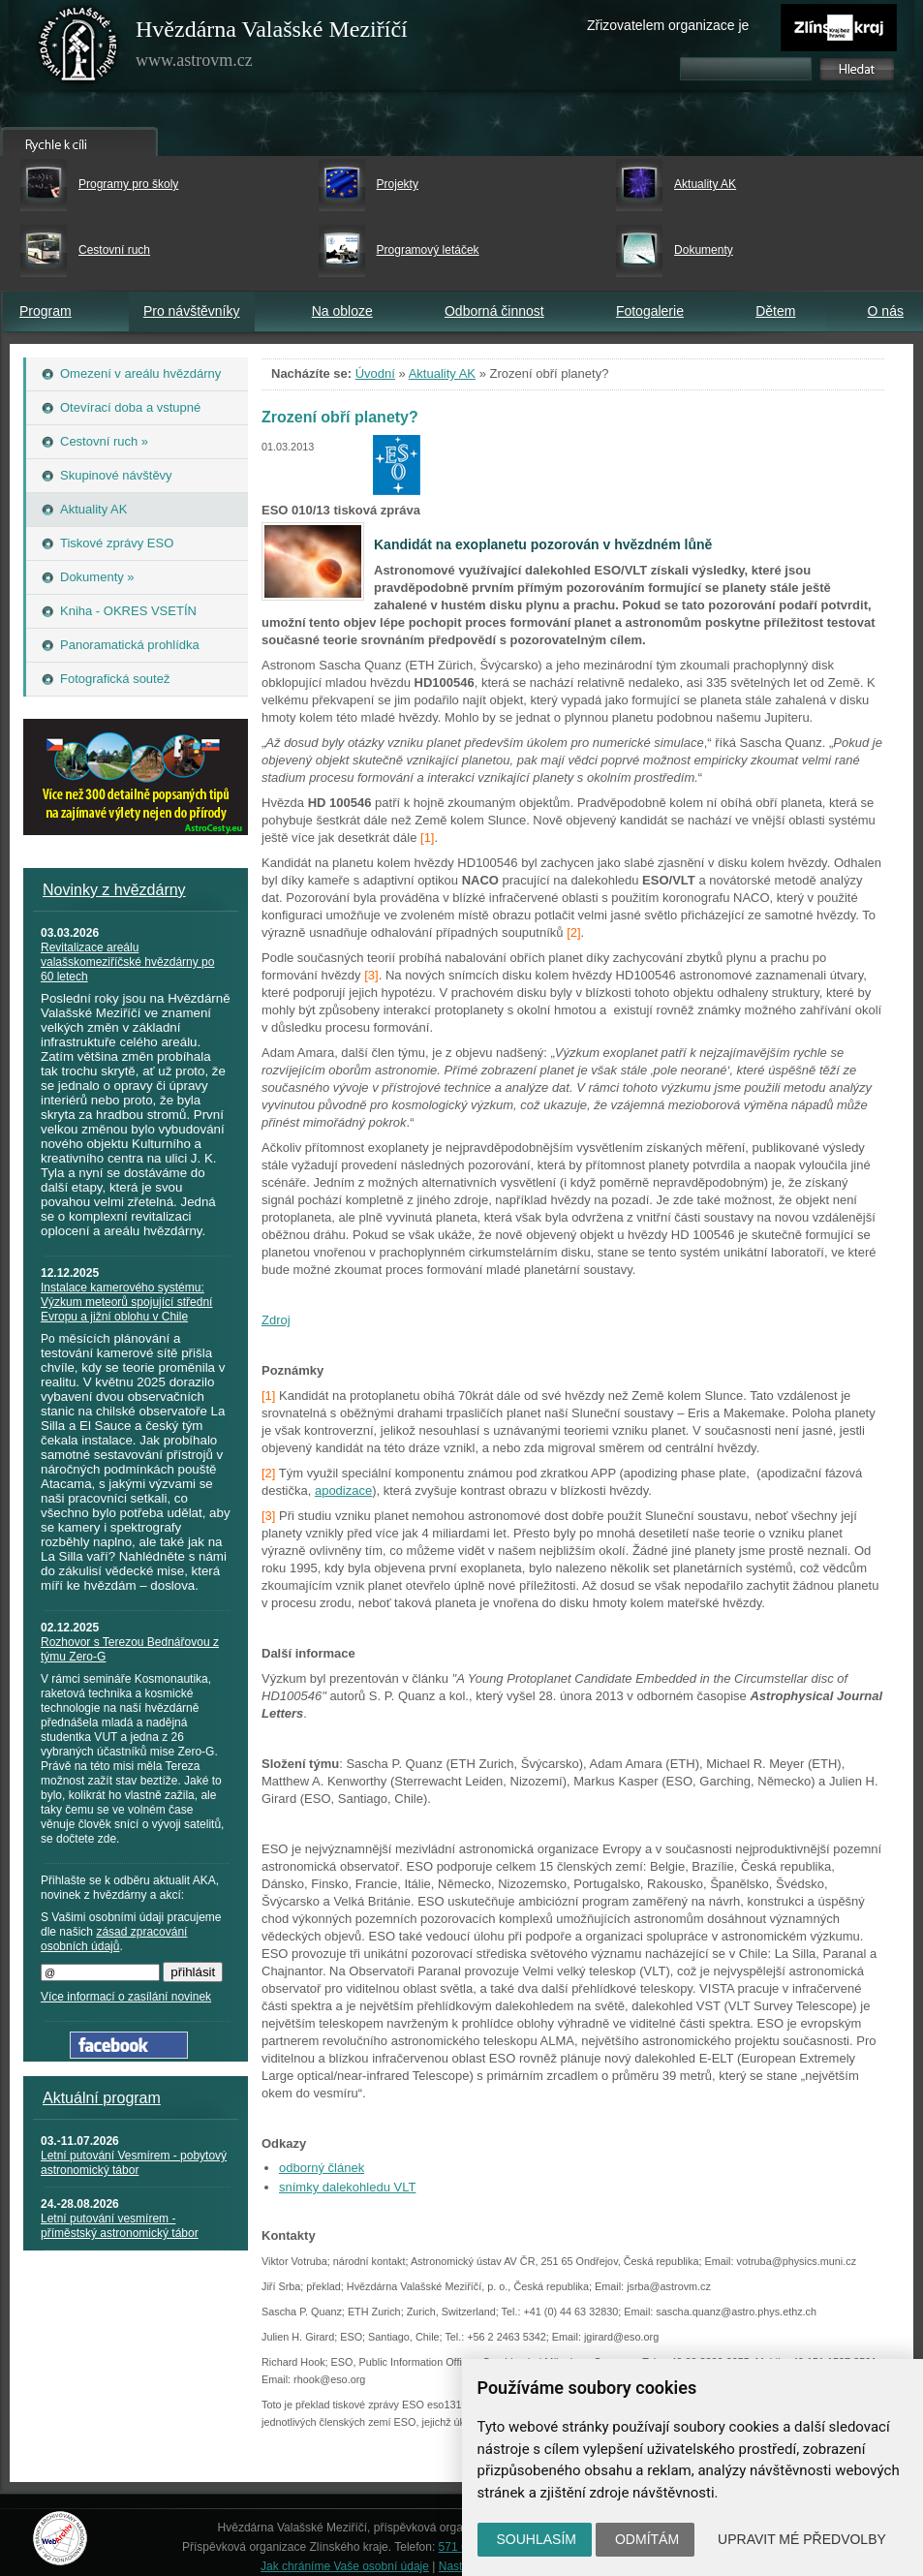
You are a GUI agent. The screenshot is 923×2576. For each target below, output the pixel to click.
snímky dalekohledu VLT (347, 2187)
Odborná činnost (494, 311)
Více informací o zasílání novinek (126, 1996)
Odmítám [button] (647, 2539)
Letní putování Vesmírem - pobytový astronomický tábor (134, 2163)
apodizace (343, 1490)
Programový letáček (428, 250)
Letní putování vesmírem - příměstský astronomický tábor (120, 2226)
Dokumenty (703, 250)
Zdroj (276, 1320)
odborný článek (321, 2167)
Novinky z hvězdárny (114, 890)
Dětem (775, 311)
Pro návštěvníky (191, 311)
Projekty (397, 184)
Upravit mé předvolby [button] (802, 2539)
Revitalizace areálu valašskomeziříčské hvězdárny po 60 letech (127, 962)
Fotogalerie (650, 311)
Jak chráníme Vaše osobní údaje (345, 2566)
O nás (886, 311)
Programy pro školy (128, 184)
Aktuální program (102, 2098)
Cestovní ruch (114, 250)
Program (45, 311)
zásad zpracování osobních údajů (114, 1939)
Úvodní (375, 373)
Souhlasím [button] (536, 2539)
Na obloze (342, 311)
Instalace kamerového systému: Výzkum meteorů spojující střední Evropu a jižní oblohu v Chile (126, 1302)
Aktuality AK (705, 184)
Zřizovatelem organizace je (668, 25)
